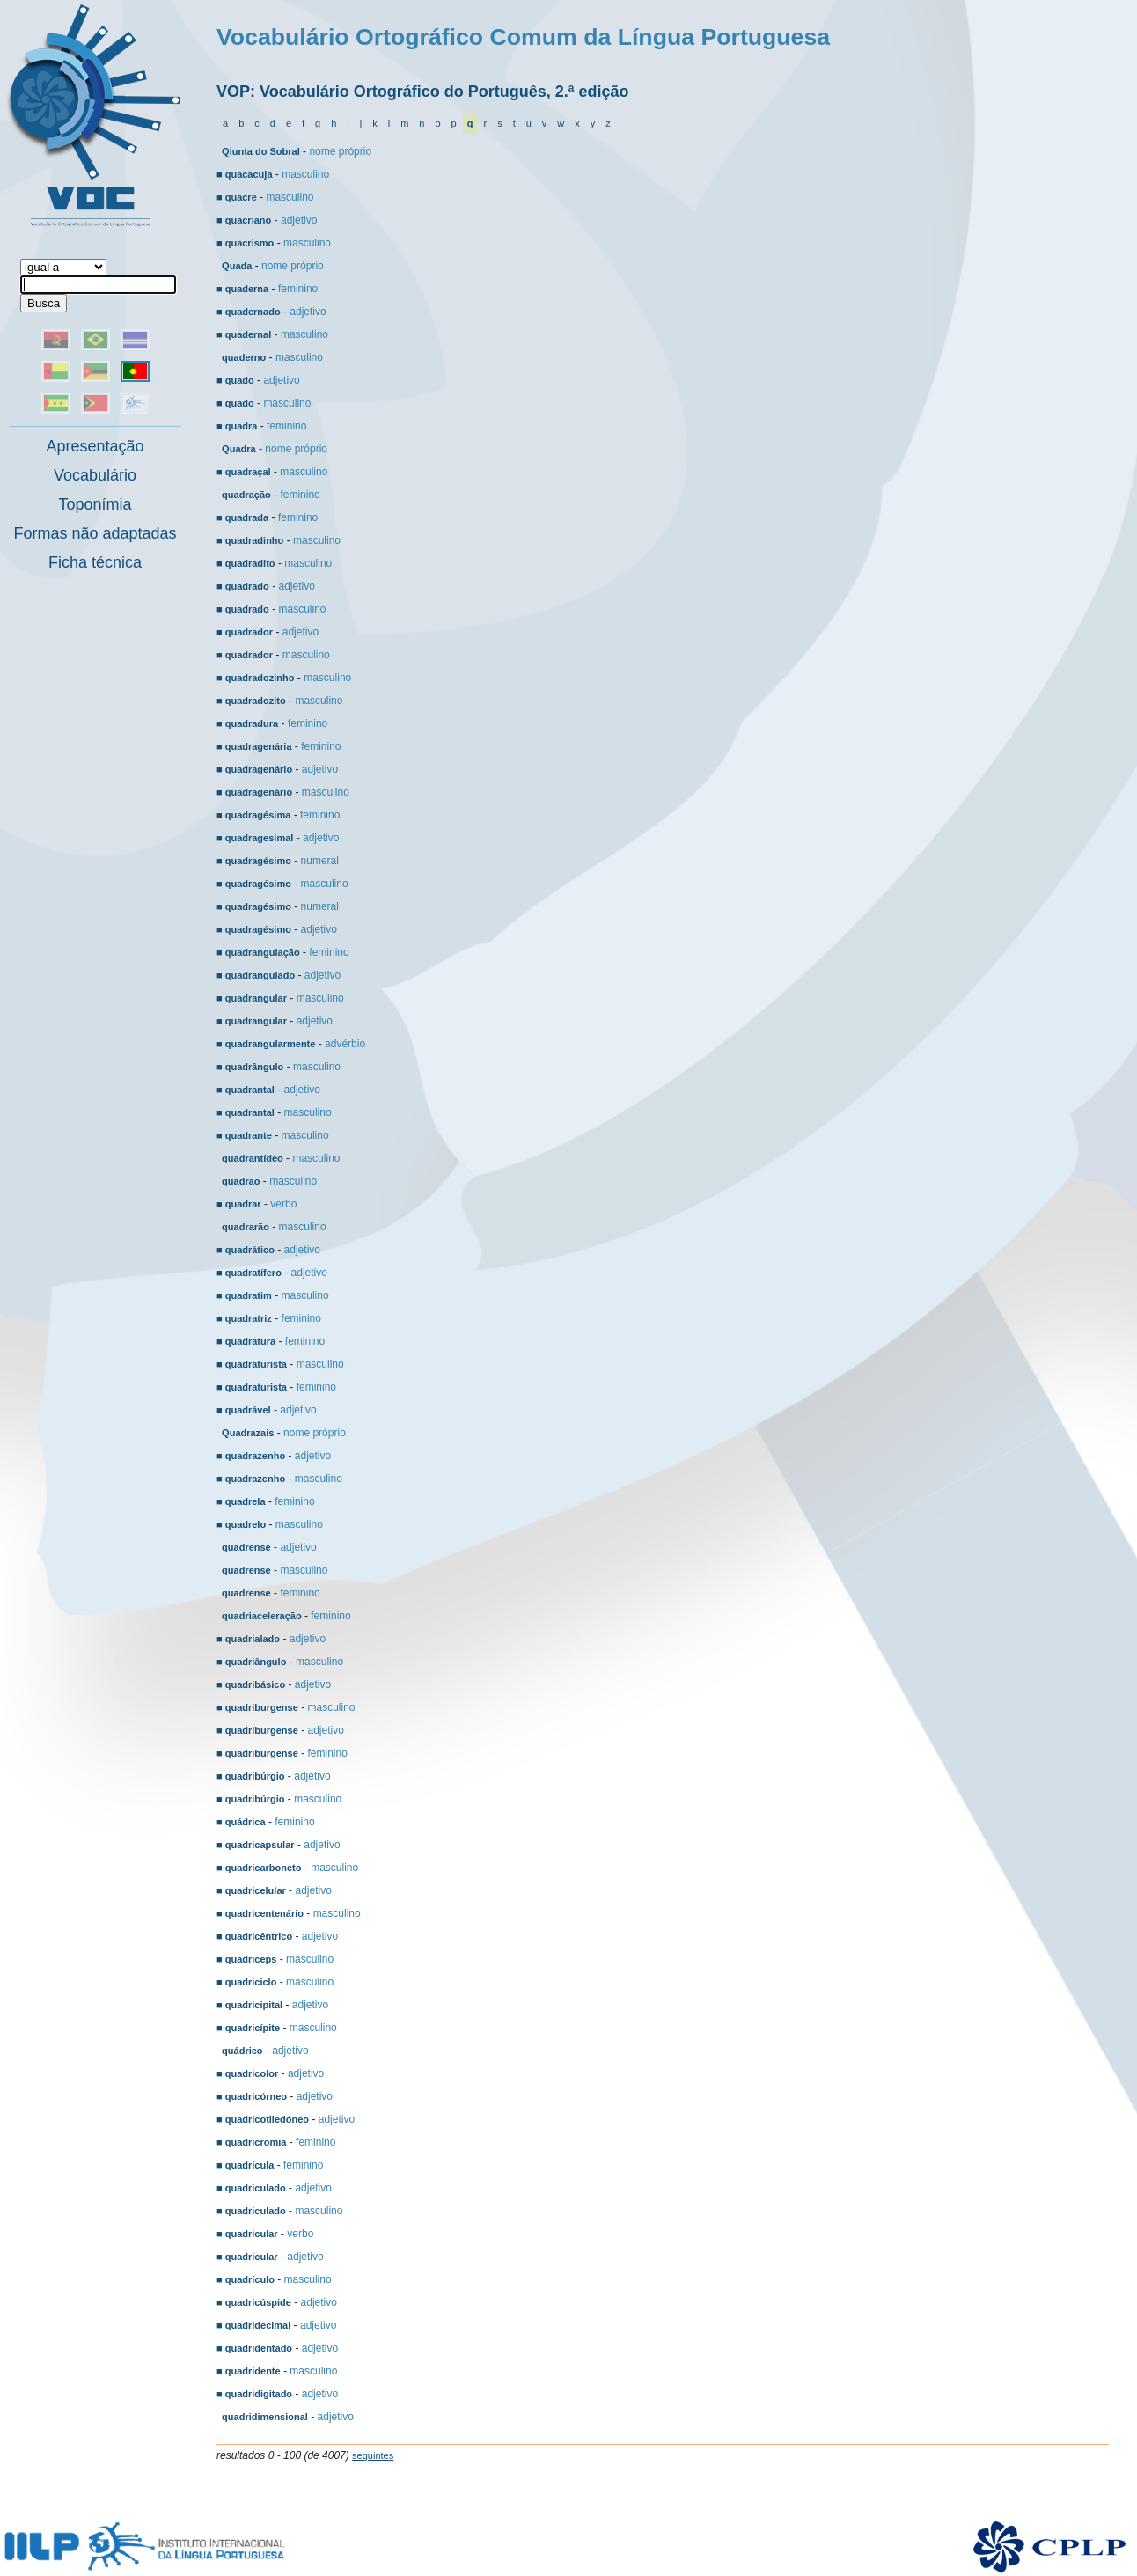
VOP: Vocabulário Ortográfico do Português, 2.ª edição (422, 91)
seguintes (372, 2455)
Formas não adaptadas (94, 533)
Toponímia (94, 504)
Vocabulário (95, 475)
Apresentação (94, 446)
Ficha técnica (95, 562)
